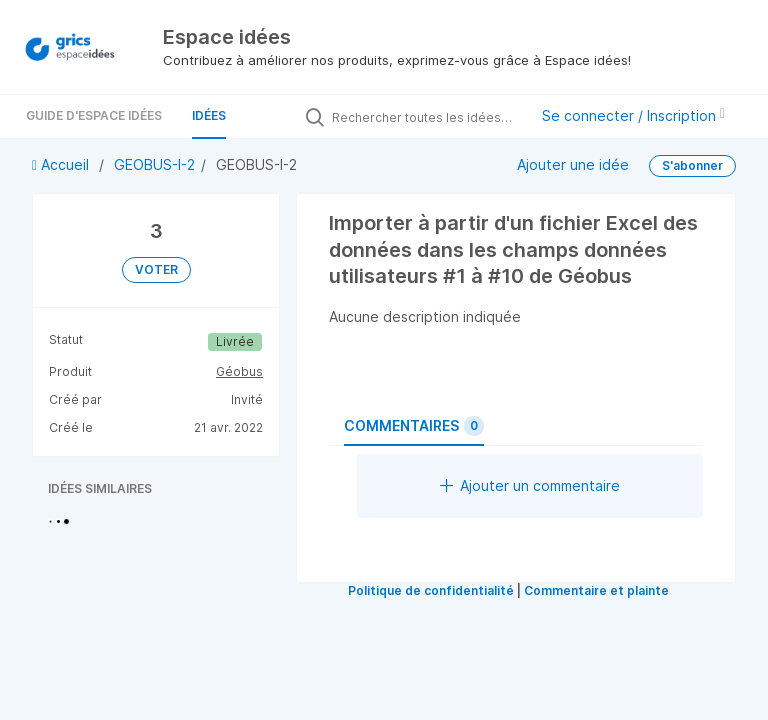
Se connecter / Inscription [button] (633, 115)
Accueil (62, 164)
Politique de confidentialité (431, 590)
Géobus (239, 371)
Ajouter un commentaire (530, 485)
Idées (209, 115)
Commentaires (414, 426)
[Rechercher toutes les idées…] (425, 117)
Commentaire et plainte (596, 590)
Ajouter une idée (573, 164)
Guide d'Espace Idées (94, 115)
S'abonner (692, 165)
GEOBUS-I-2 (154, 164)
